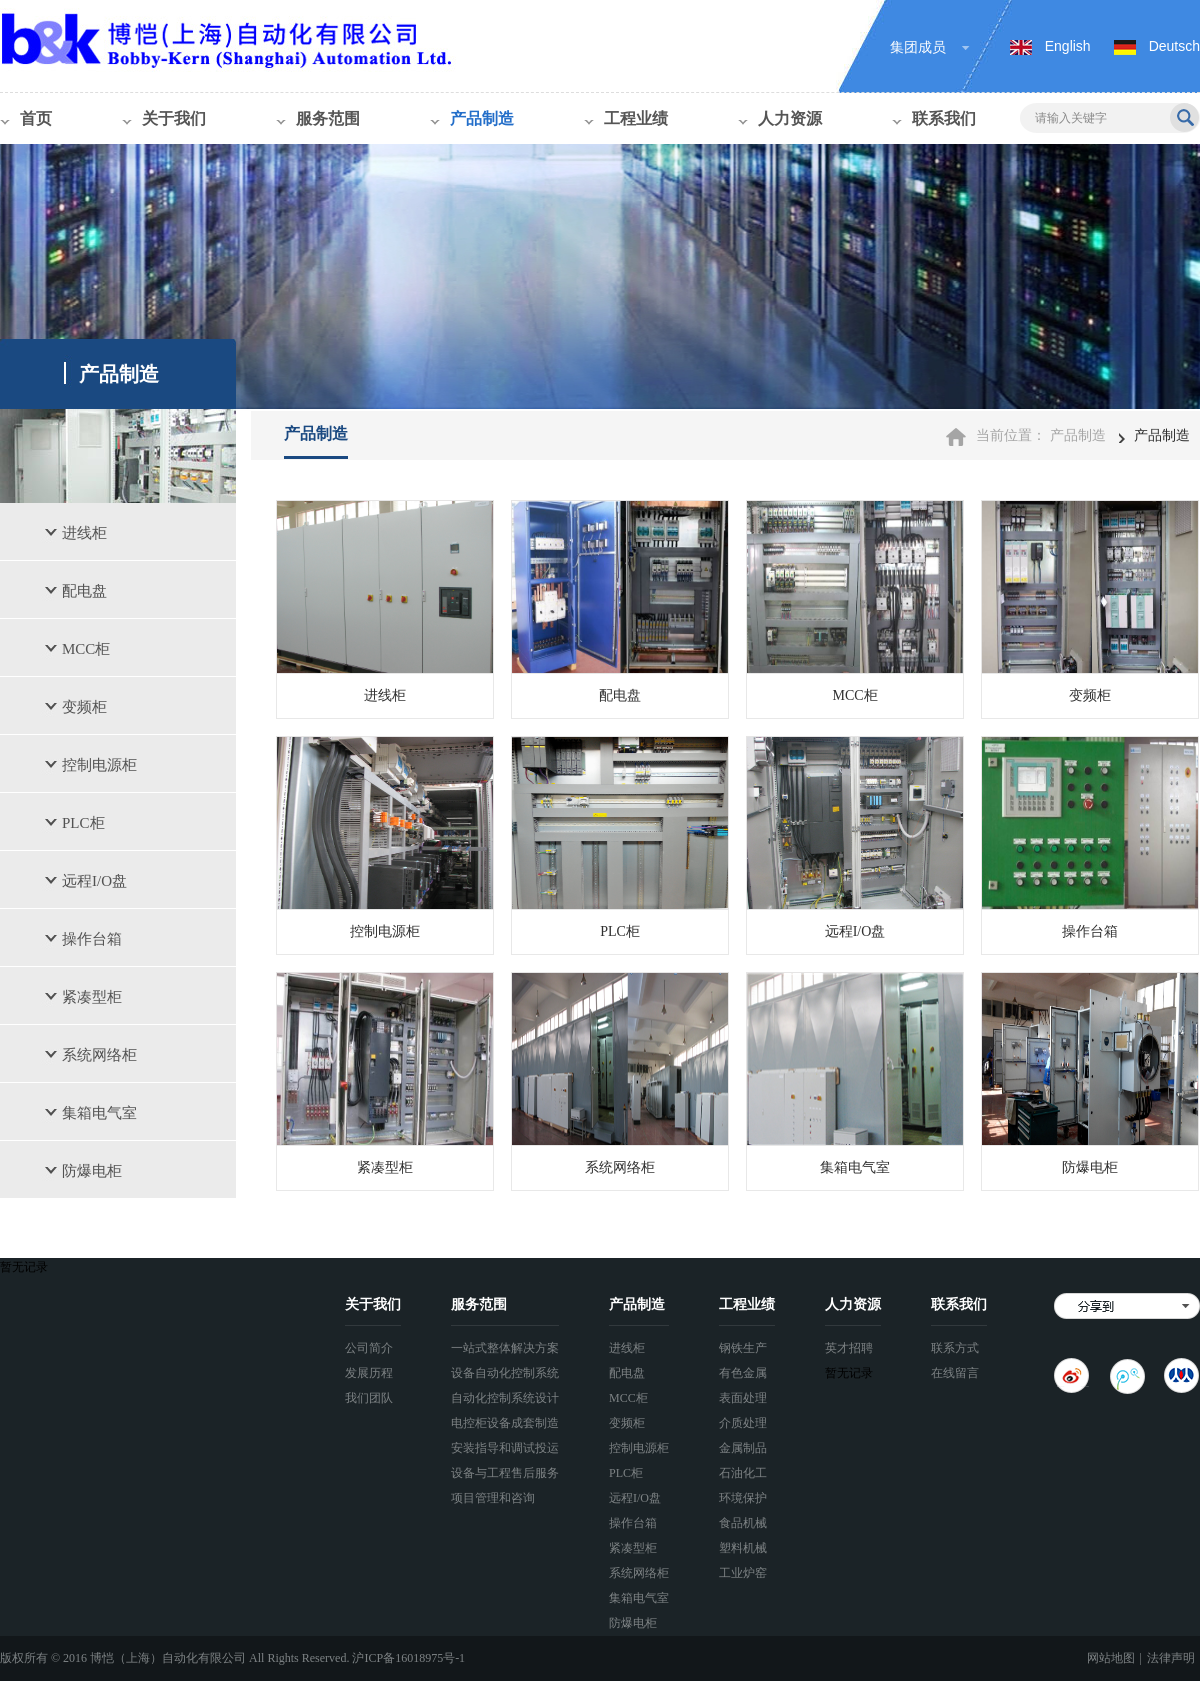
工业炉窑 (743, 1573)
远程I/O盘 (94, 881)
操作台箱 (92, 939)
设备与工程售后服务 (505, 1473)
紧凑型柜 (92, 997)
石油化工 (743, 1473)
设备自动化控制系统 (505, 1373)
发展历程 (369, 1373)
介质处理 (743, 1423)
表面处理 (743, 1398)
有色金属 (743, 1373)
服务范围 (328, 118)
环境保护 (743, 1498)
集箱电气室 (99, 1113)
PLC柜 (83, 823)
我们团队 (369, 1398)
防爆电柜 (92, 1171)
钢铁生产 (743, 1348)
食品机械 (743, 1523)
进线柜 (84, 533)
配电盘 (84, 591)
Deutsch (1174, 46)
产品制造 (482, 118)
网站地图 (1111, 1658)
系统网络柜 (99, 1055)
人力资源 (790, 118)
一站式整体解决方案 (505, 1348)
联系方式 (955, 1348)
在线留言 (955, 1373)
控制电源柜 (99, 765)
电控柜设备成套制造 (505, 1423)
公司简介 (369, 1348)
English (1068, 46)
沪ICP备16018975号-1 (408, 1658)
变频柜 (84, 707)
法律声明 (1171, 1658)
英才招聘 (849, 1348)
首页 (36, 118)
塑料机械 (743, 1548)
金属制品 (743, 1448)
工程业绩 (636, 118)
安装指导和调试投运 (505, 1448)
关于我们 (174, 118)
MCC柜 (86, 649)
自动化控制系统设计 (505, 1398)
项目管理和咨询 (493, 1498)
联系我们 (944, 118)
